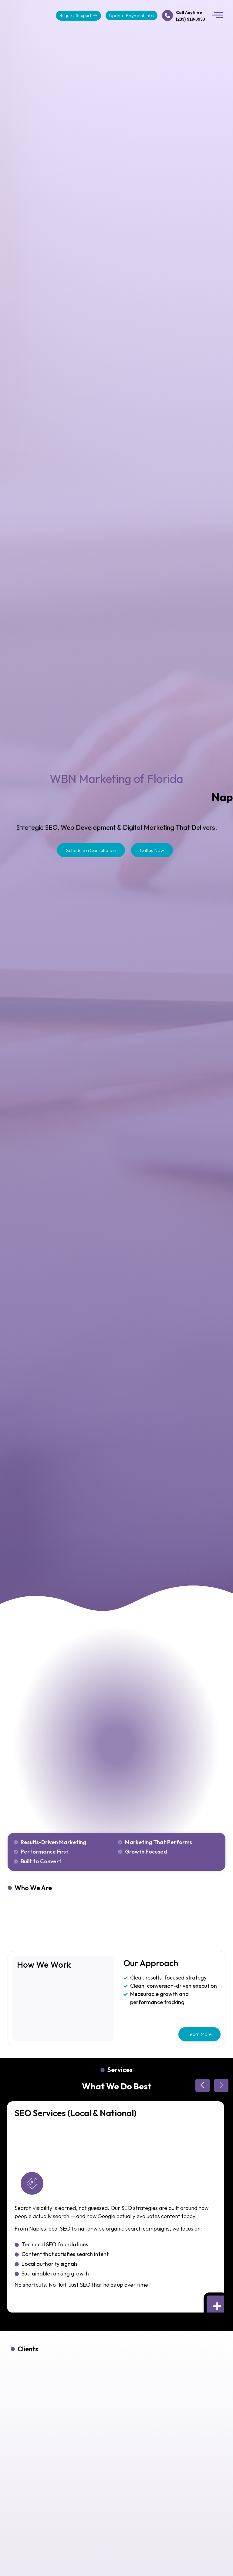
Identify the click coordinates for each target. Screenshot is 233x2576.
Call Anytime (189, 12)
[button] (218, 15)
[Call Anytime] (167, 15)
